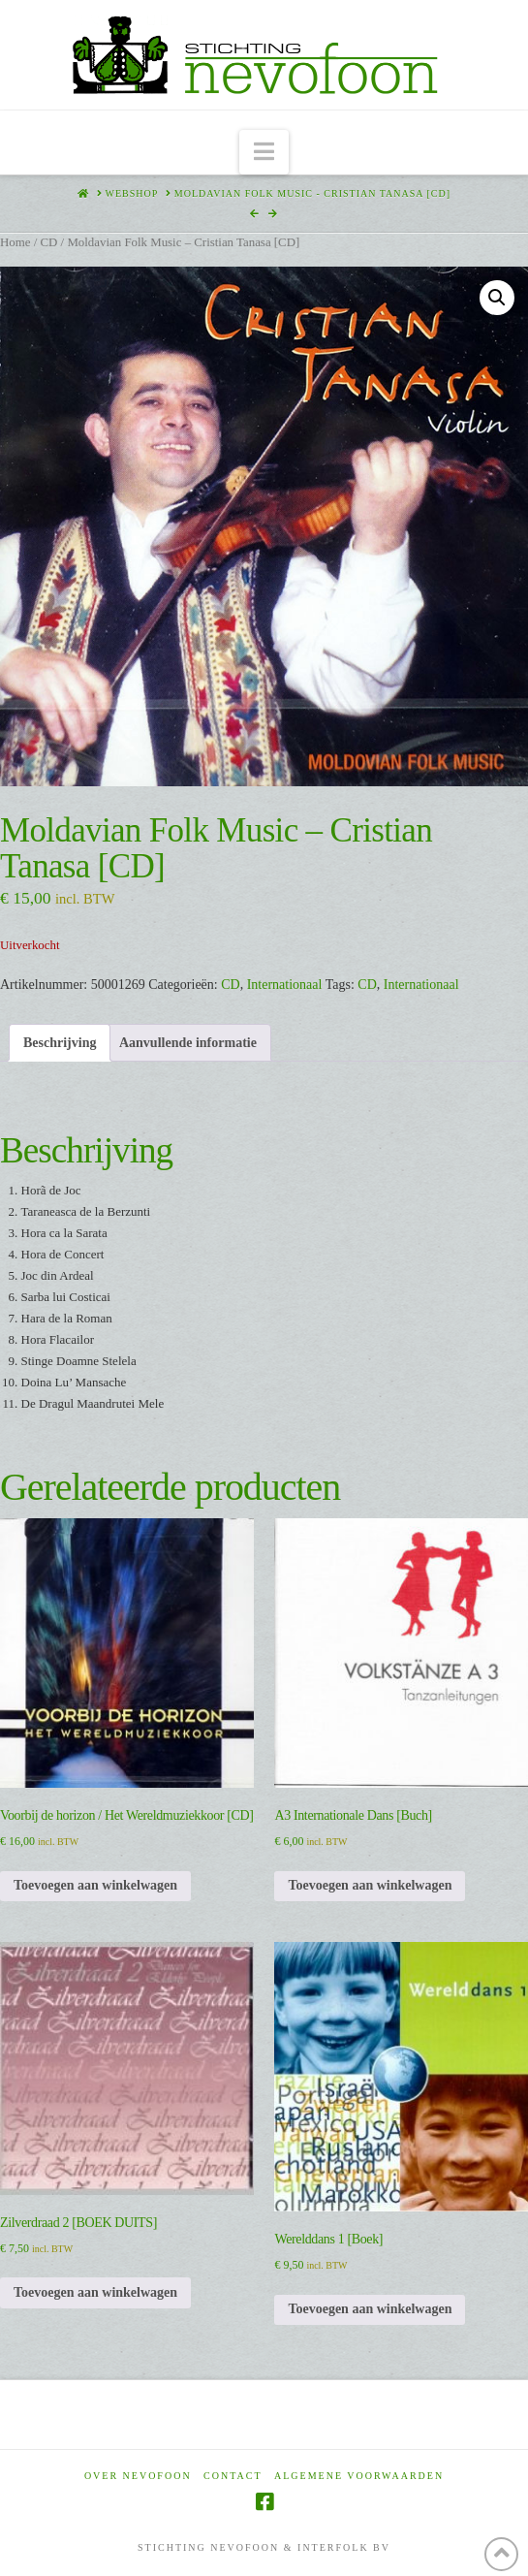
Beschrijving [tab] (59, 1042)
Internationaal (285, 984)
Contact (232, 2475)
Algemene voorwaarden (359, 2475)
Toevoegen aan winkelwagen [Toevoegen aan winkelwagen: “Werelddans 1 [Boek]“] (369, 2309)
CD (48, 242)
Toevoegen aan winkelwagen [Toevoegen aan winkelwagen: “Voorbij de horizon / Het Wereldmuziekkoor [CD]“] (95, 1885)
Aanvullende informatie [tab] (188, 1042)
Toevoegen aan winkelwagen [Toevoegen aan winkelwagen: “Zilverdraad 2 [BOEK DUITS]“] (95, 2292)
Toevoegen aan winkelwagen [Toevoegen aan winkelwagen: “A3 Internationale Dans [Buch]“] (369, 1885)
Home (15, 242)
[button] (264, 152)
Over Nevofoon (138, 2475)
